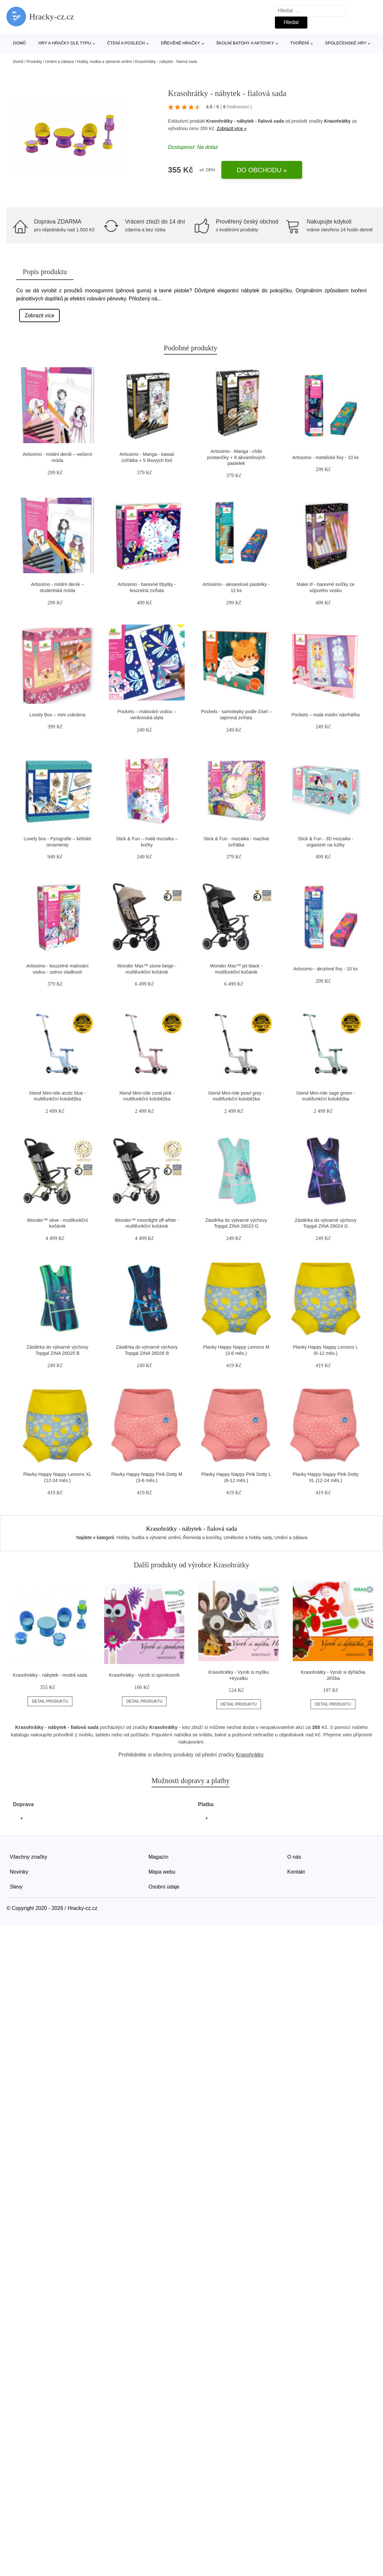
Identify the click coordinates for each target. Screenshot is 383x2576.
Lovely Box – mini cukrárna (58, 714)
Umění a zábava (59, 61)
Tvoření (299, 43)
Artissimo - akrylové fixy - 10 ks (325, 968)
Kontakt (296, 1872)
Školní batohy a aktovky (245, 43)
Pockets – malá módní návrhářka (325, 714)
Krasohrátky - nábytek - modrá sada (50, 1675)
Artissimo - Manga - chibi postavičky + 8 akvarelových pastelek (236, 457)
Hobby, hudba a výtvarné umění (104, 61)
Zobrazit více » (232, 128)
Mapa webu (162, 1872)
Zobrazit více (40, 315)
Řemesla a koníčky (202, 1537)
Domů (19, 43)
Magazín (158, 1857)
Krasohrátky (337, 121)
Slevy (16, 1886)
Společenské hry (345, 43)
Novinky (19, 1872)
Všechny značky (28, 1857)
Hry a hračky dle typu (64, 43)
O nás (294, 1857)
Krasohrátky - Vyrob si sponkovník (144, 1675)
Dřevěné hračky (180, 43)
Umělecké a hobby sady (248, 1537)
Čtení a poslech (126, 43)
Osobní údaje (164, 1886)
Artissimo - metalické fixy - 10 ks (325, 457)
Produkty (34, 61)
